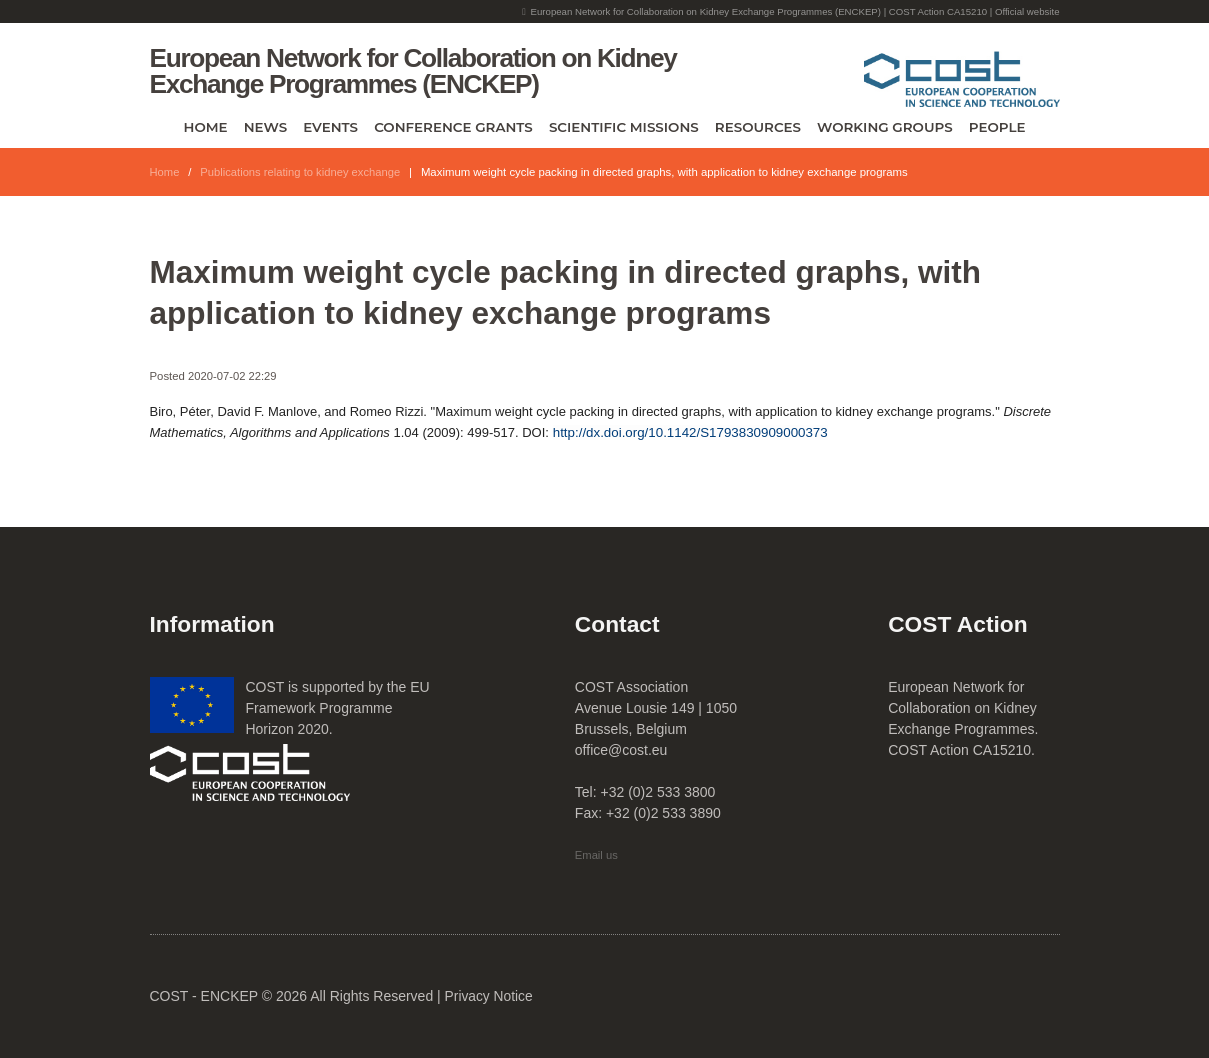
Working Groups (885, 127)
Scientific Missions (624, 127)
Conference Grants (453, 127)
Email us (597, 855)
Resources (758, 127)
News (265, 127)
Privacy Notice (489, 996)
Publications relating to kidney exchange (302, 172)
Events (330, 127)
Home (206, 127)
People (997, 127)
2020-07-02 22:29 (233, 376)
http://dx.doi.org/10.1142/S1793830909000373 (690, 432)
